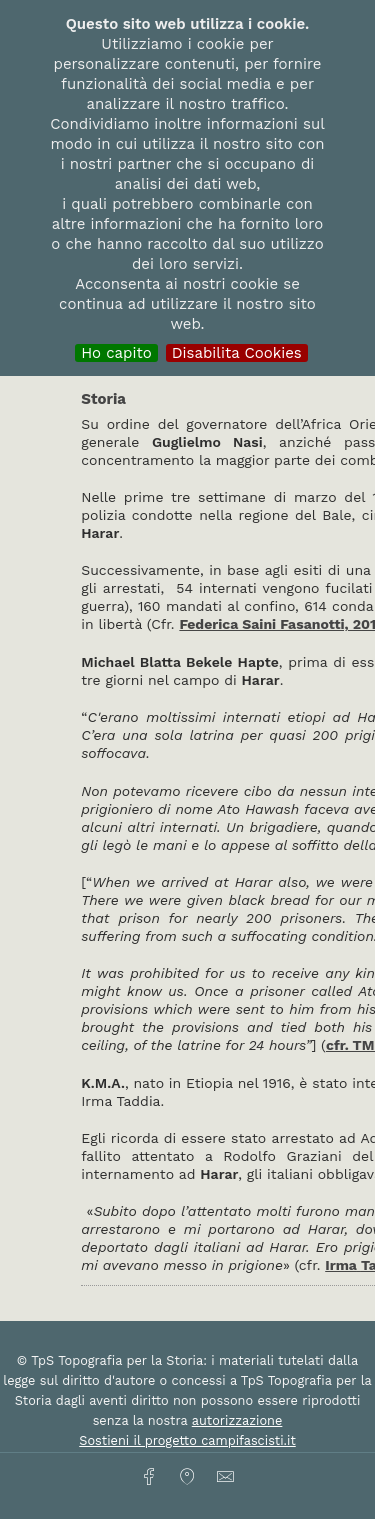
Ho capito (116, 353)
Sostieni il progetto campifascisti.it (187, 1440)
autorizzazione (237, 1420)
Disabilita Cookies (237, 353)
